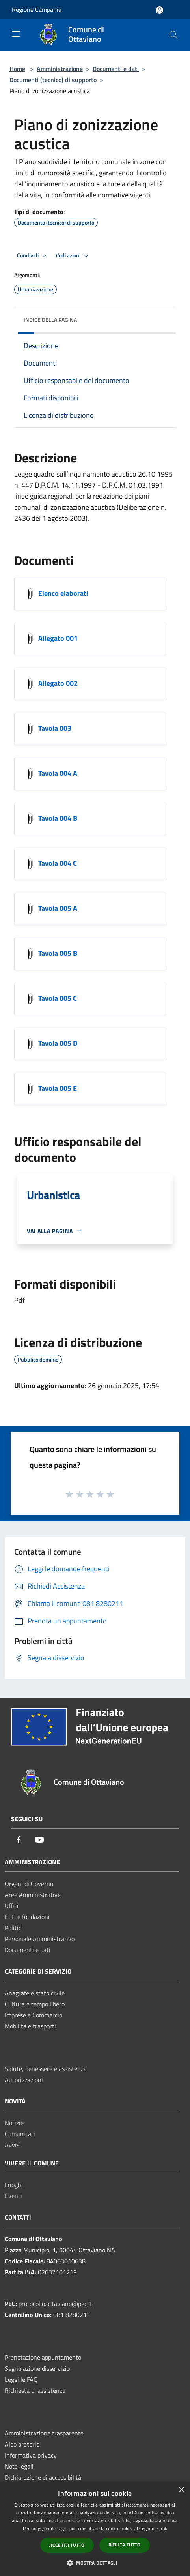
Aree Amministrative (33, 1894)
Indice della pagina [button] (50, 319)
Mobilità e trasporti (30, 2026)
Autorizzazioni (24, 2079)
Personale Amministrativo (40, 1939)
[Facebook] (19, 1840)
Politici (14, 1927)
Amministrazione (60, 68)
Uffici (12, 1905)
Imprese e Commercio (33, 2015)
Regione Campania (36, 9)
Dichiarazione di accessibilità (43, 2477)
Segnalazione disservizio (37, 2368)
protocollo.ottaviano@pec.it (55, 2303)
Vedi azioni (73, 256)
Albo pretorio (22, 2444)
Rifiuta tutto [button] (124, 2544)
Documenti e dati (116, 68)
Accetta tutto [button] (66, 2545)
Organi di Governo (29, 1883)
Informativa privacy (31, 2455)
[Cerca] (173, 34)
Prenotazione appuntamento (43, 2357)
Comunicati (20, 2134)
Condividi (33, 256)
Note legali (19, 2466)
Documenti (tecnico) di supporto (53, 79)
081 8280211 (71, 2314)
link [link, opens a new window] (163, 2528)
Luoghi (14, 2185)
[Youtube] (39, 1840)
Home (17, 68)
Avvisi (13, 2145)
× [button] (181, 2490)
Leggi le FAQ (21, 2379)
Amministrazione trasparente (44, 2433)
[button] (95, 2563)
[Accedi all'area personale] (159, 10)
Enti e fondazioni (27, 1916)
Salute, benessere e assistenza (46, 2068)
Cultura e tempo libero (35, 2004)
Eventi (13, 2196)
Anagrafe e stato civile (35, 1993)
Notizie (14, 2123)
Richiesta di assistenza (35, 2390)
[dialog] (95, 2529)
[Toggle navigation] (15, 34)
